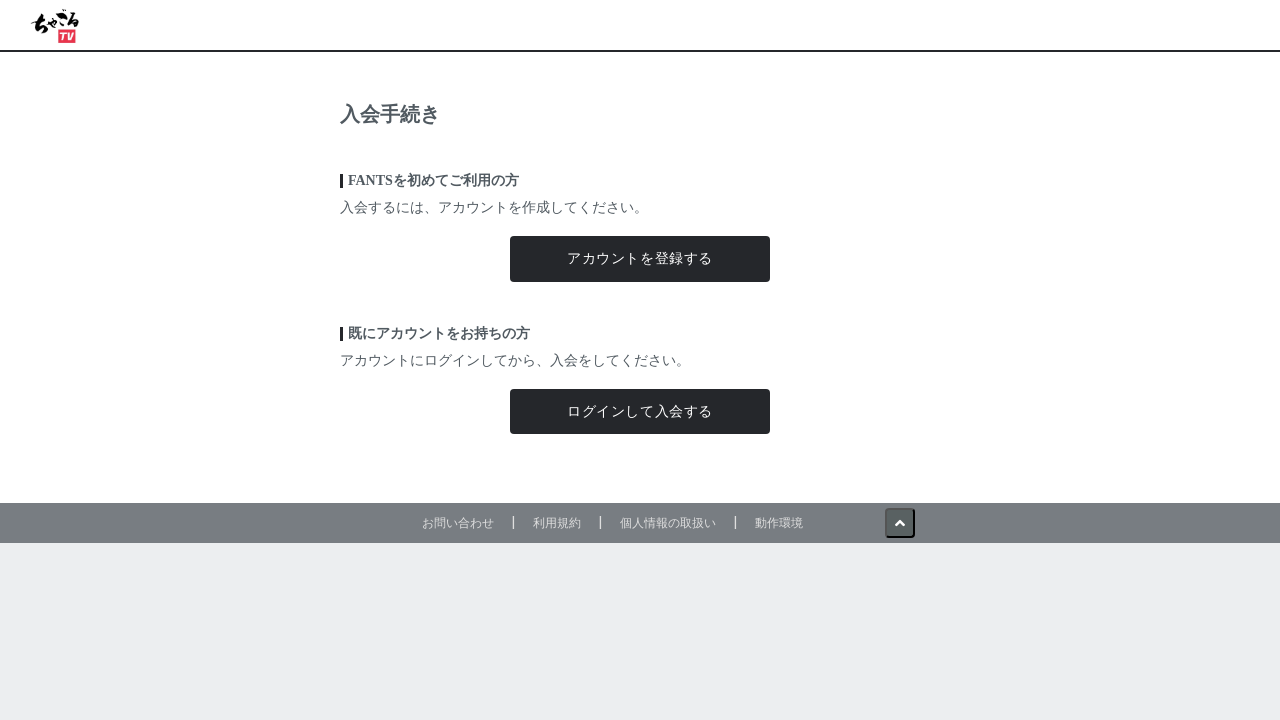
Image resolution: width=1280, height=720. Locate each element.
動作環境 (779, 522)
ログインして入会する (640, 411)
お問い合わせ (458, 522)
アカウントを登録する (640, 258)
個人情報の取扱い (668, 522)
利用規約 (557, 522)
